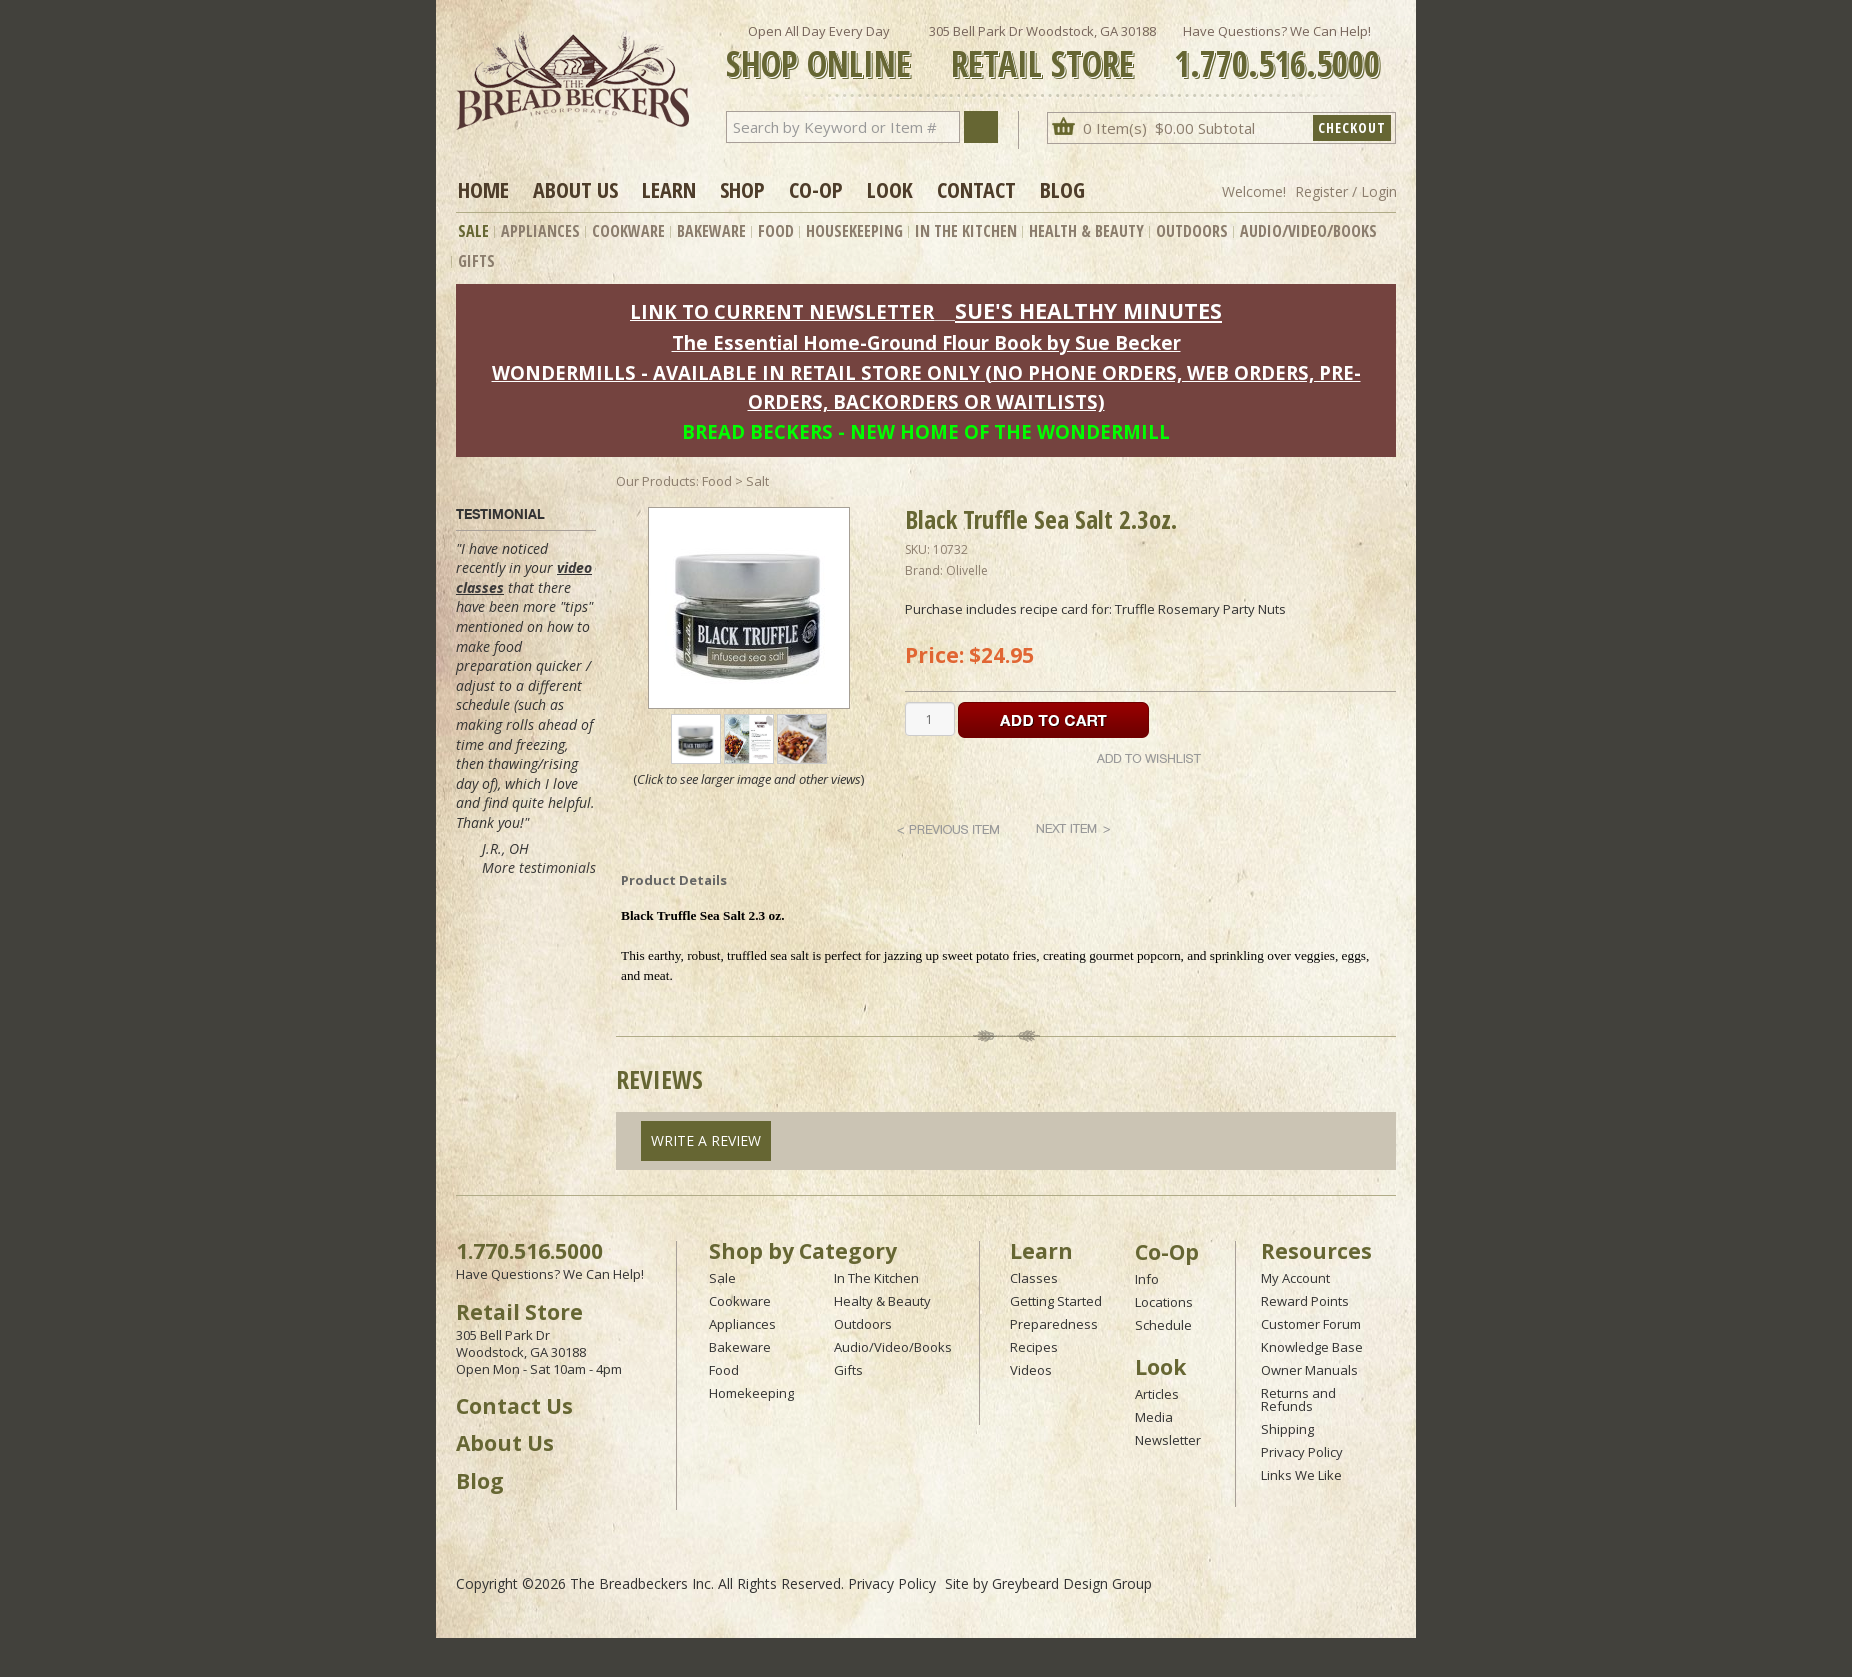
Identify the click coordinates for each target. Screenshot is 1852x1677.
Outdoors (1192, 231)
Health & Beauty (1086, 231)
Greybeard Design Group (1072, 1583)
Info (1147, 1279)
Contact (976, 189)
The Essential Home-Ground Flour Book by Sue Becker (926, 342)
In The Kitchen (966, 231)
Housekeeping (854, 231)
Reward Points (1305, 1301)
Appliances (540, 231)
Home (483, 189)
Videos (1031, 1370)
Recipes (1034, 1347)
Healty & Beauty (882, 1301)
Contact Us (514, 1406)
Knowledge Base (1312, 1347)
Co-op (816, 189)
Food (776, 231)
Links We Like (1301, 1475)
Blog (1062, 189)
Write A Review (706, 1140)
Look (890, 189)
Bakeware (711, 231)
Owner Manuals (1309, 1370)
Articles (1157, 1394)
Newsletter (1168, 1440)
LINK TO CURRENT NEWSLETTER (782, 311)
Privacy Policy (1302, 1452)
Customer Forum (1311, 1324)
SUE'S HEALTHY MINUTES (1088, 310)
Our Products (656, 481)
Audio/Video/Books (1308, 231)
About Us (575, 189)
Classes (1034, 1278)
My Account (1295, 1278)
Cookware (628, 231)
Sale (473, 231)
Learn (669, 189)
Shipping (1287, 1429)
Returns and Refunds (1298, 1399)
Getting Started (1056, 1301)
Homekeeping (751, 1393)
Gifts (476, 261)
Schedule (1163, 1325)
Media (1154, 1417)
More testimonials (539, 867)
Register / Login (1346, 191)
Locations (1164, 1302)
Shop (742, 189)
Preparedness (1054, 1324)
